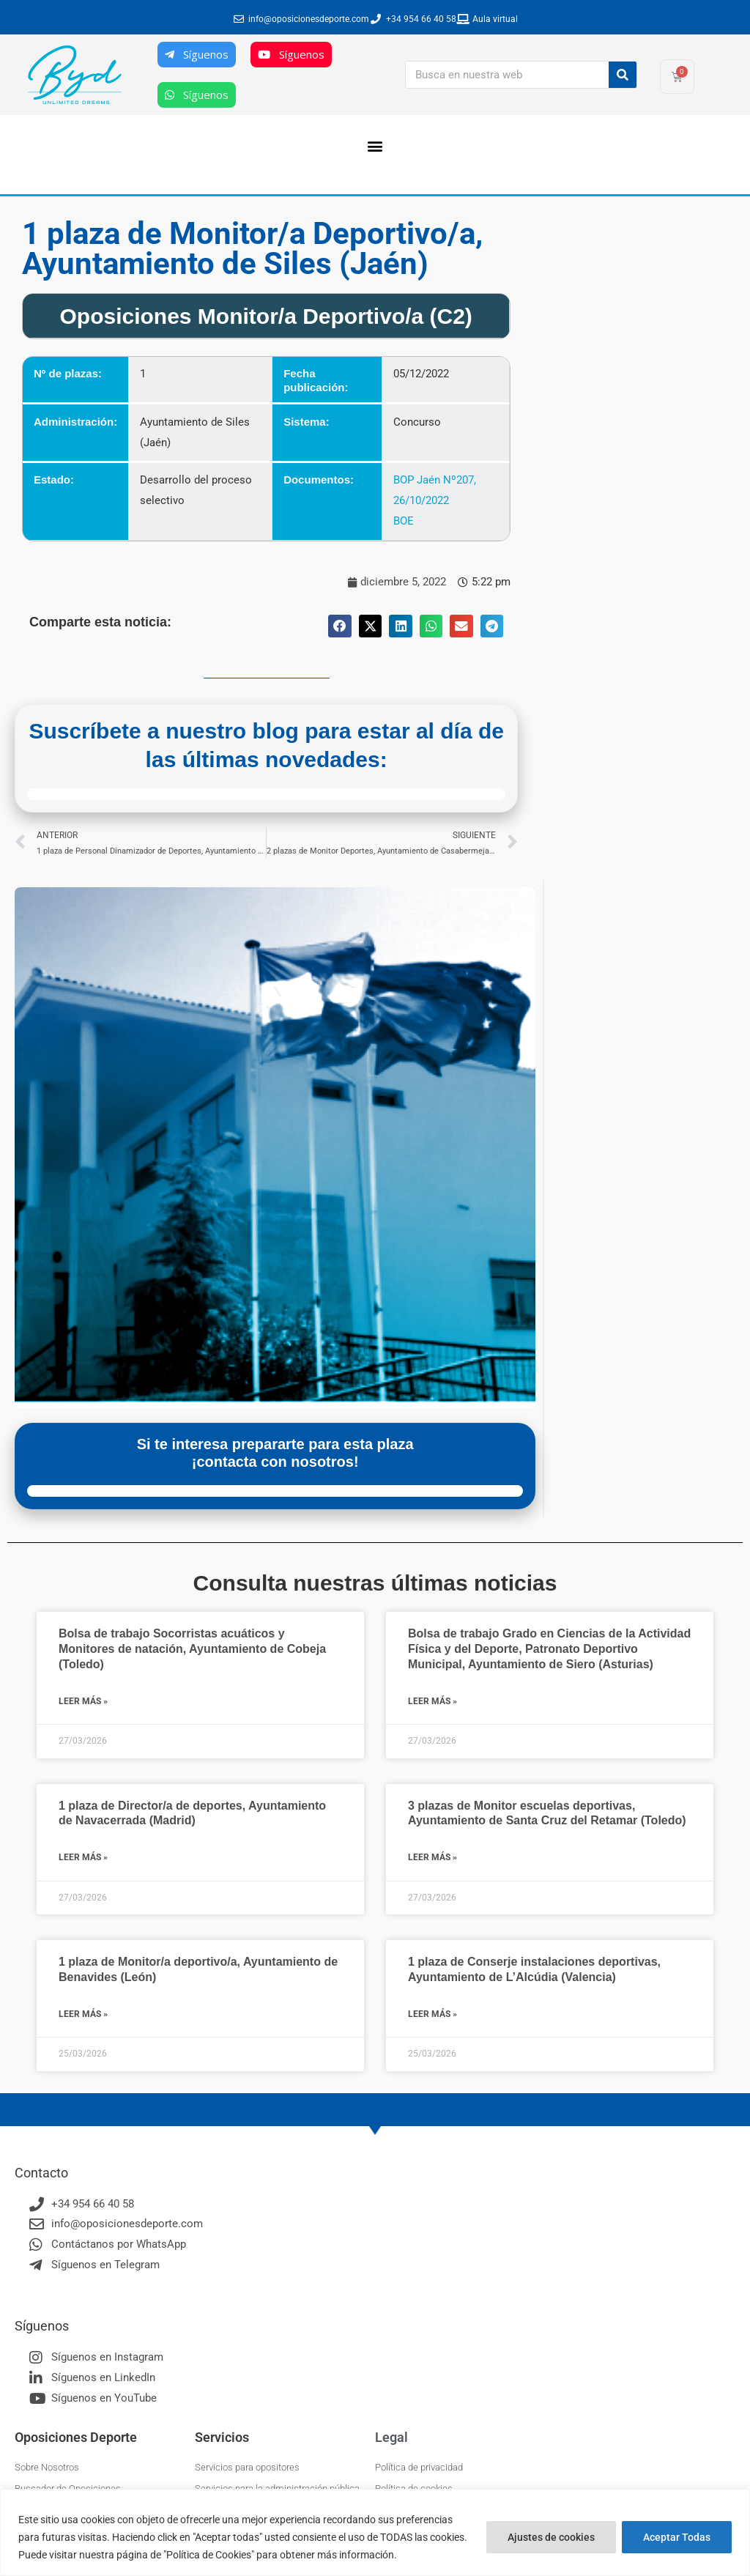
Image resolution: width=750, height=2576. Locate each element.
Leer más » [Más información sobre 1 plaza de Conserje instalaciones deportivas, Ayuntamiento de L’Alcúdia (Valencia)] (432, 2014)
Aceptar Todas (676, 2537)
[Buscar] (622, 75)
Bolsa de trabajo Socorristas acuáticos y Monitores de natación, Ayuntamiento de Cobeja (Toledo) (192, 1648)
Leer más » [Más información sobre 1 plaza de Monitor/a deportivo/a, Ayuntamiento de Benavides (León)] (83, 2014)
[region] (375, 2532)
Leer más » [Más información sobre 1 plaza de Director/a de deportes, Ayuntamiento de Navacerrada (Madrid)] (83, 1857)
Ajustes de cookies (551, 2537)
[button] (375, 145)
